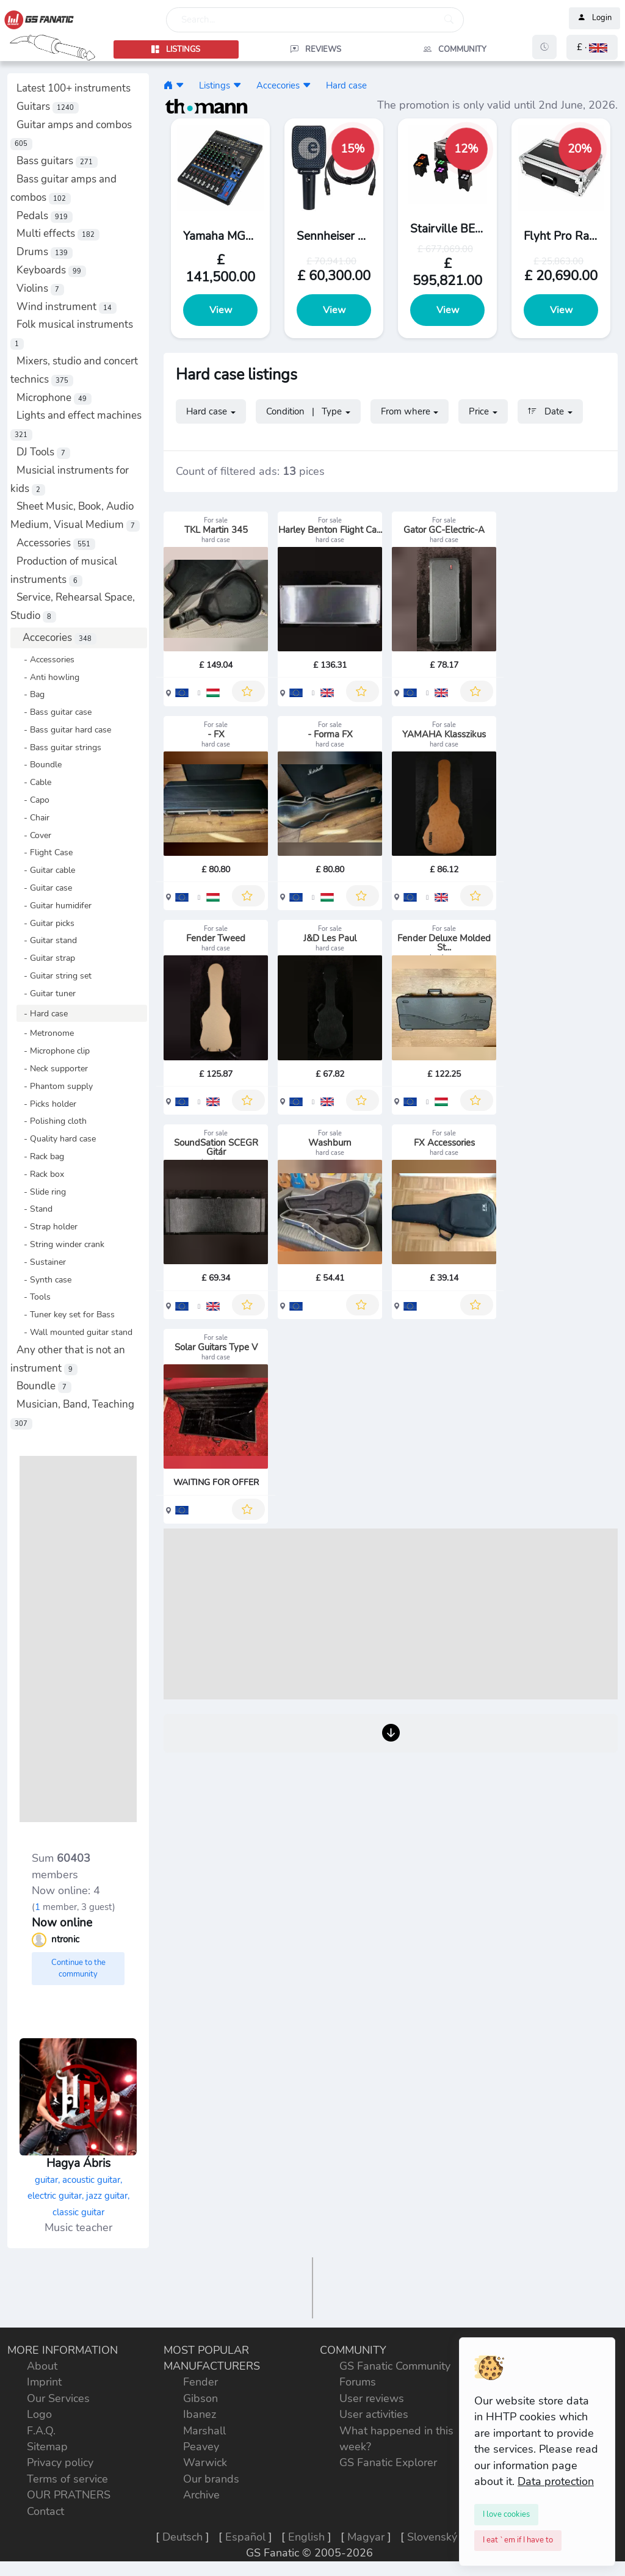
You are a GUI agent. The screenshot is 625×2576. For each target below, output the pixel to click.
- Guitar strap (45, 958)
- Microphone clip (53, 1050)
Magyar (366, 2537)
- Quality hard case (56, 1138)
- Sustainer (41, 1262)
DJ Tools (43, 452)
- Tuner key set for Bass (65, 1314)
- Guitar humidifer (54, 905)
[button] (592, 47)
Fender (200, 2382)
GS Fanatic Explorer (388, 2462)
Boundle (43, 1386)
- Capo (32, 800)
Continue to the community (78, 1968)
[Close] (506, 2514)
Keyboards (51, 270)
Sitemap (47, 2446)
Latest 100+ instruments (73, 88)
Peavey (201, 2446)
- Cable (33, 782)
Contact (45, 2511)
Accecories (59, 638)
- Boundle (39, 764)
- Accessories (45, 659)
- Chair (32, 817)
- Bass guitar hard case (63, 729)
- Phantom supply (54, 1086)
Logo (39, 2414)
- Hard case (42, 1013)
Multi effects (57, 233)
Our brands (211, 2479)
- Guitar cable (45, 870)
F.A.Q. (41, 2430)
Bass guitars (57, 161)
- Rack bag (40, 1156)
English (306, 2537)
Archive (201, 2494)
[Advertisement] (78, 1639)
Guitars (47, 106)
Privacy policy (60, 2462)
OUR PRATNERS (68, 2494)
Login (594, 18)
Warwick (205, 2462)
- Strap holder (47, 1226)
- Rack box (40, 1174)
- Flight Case (44, 852)
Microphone (54, 398)
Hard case (346, 85)
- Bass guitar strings (58, 747)
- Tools (33, 1296)
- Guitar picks (45, 923)
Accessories (55, 543)
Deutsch (182, 2537)
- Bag (30, 694)
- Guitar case (44, 887)
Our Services (58, 2398)
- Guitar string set (54, 975)
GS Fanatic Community (394, 2366)
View (220, 310)
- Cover (33, 835)
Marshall (204, 2430)
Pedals (44, 216)
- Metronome (45, 1033)
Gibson (200, 2398)
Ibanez (199, 2414)
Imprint (44, 2382)
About (42, 2366)
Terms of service (67, 2479)
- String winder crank (60, 1244)
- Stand (34, 1209)
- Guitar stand (46, 940)
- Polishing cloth (51, 1121)
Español (245, 2537)
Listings (214, 85)
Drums (44, 252)
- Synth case (43, 1279)
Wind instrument (66, 307)
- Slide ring (41, 1191)
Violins (40, 288)
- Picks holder (46, 1104)
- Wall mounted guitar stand (74, 1332)
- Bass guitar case (54, 712)
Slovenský (432, 2537)
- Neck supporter (52, 1068)
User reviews (371, 2398)
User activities (373, 2414)
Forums (357, 2382)
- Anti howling (47, 677)
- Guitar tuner (46, 993)
